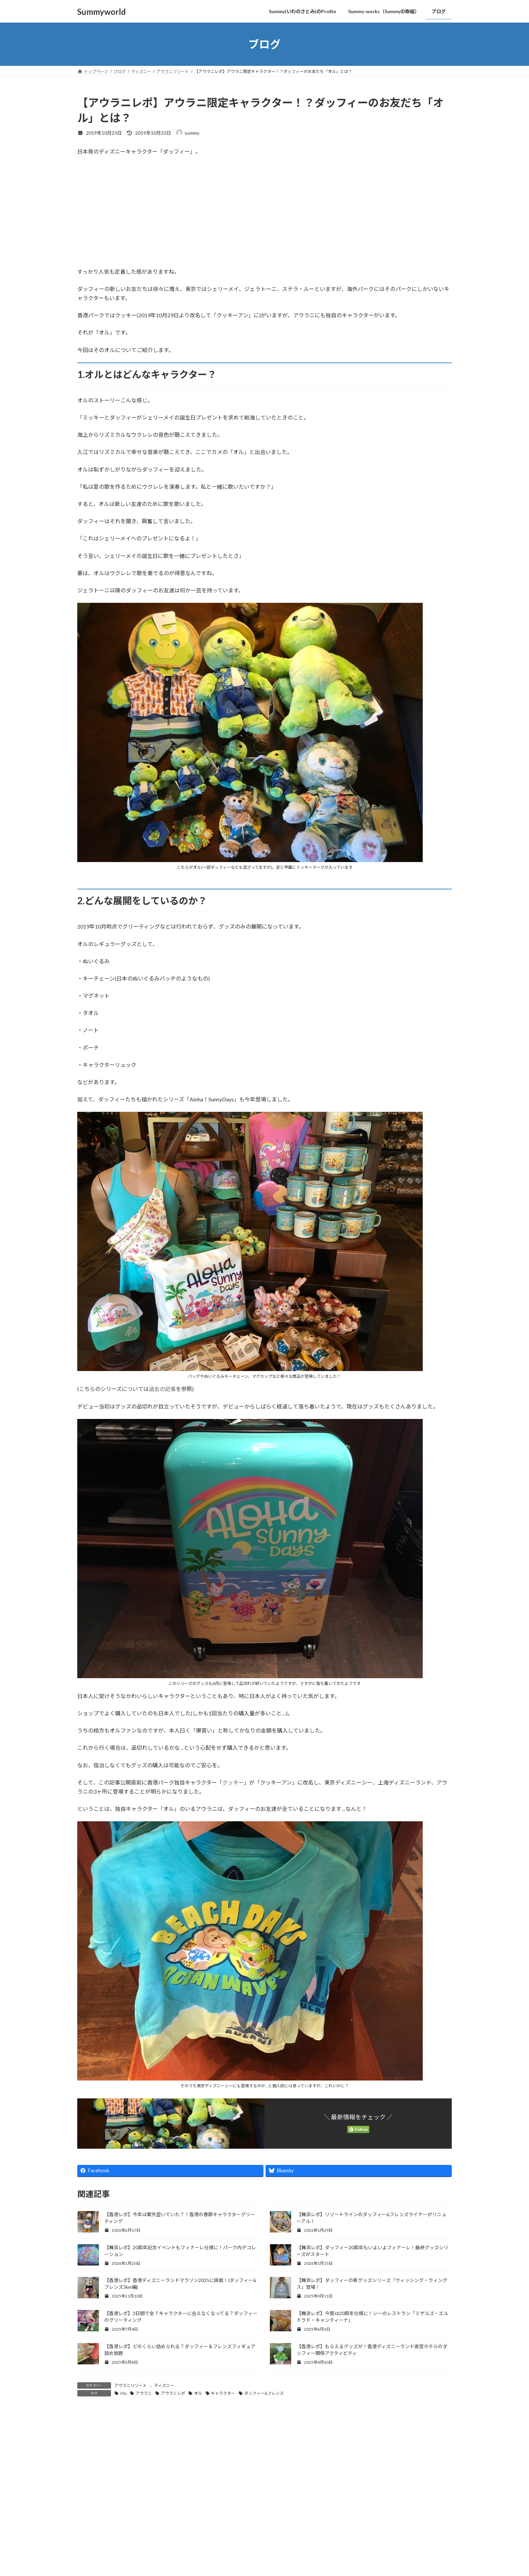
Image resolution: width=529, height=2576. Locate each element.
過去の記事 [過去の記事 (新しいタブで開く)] (162, 1389)
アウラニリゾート (130, 2385)
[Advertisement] (264, 211)
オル (198, 2393)
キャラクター (223, 2393)
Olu (123, 2393)
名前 (85, 2544)
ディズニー (164, 2385)
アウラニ (144, 2393)
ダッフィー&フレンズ (264, 2393)
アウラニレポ (173, 2393)
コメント (91, 2453)
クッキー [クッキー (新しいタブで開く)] (233, 1782)
